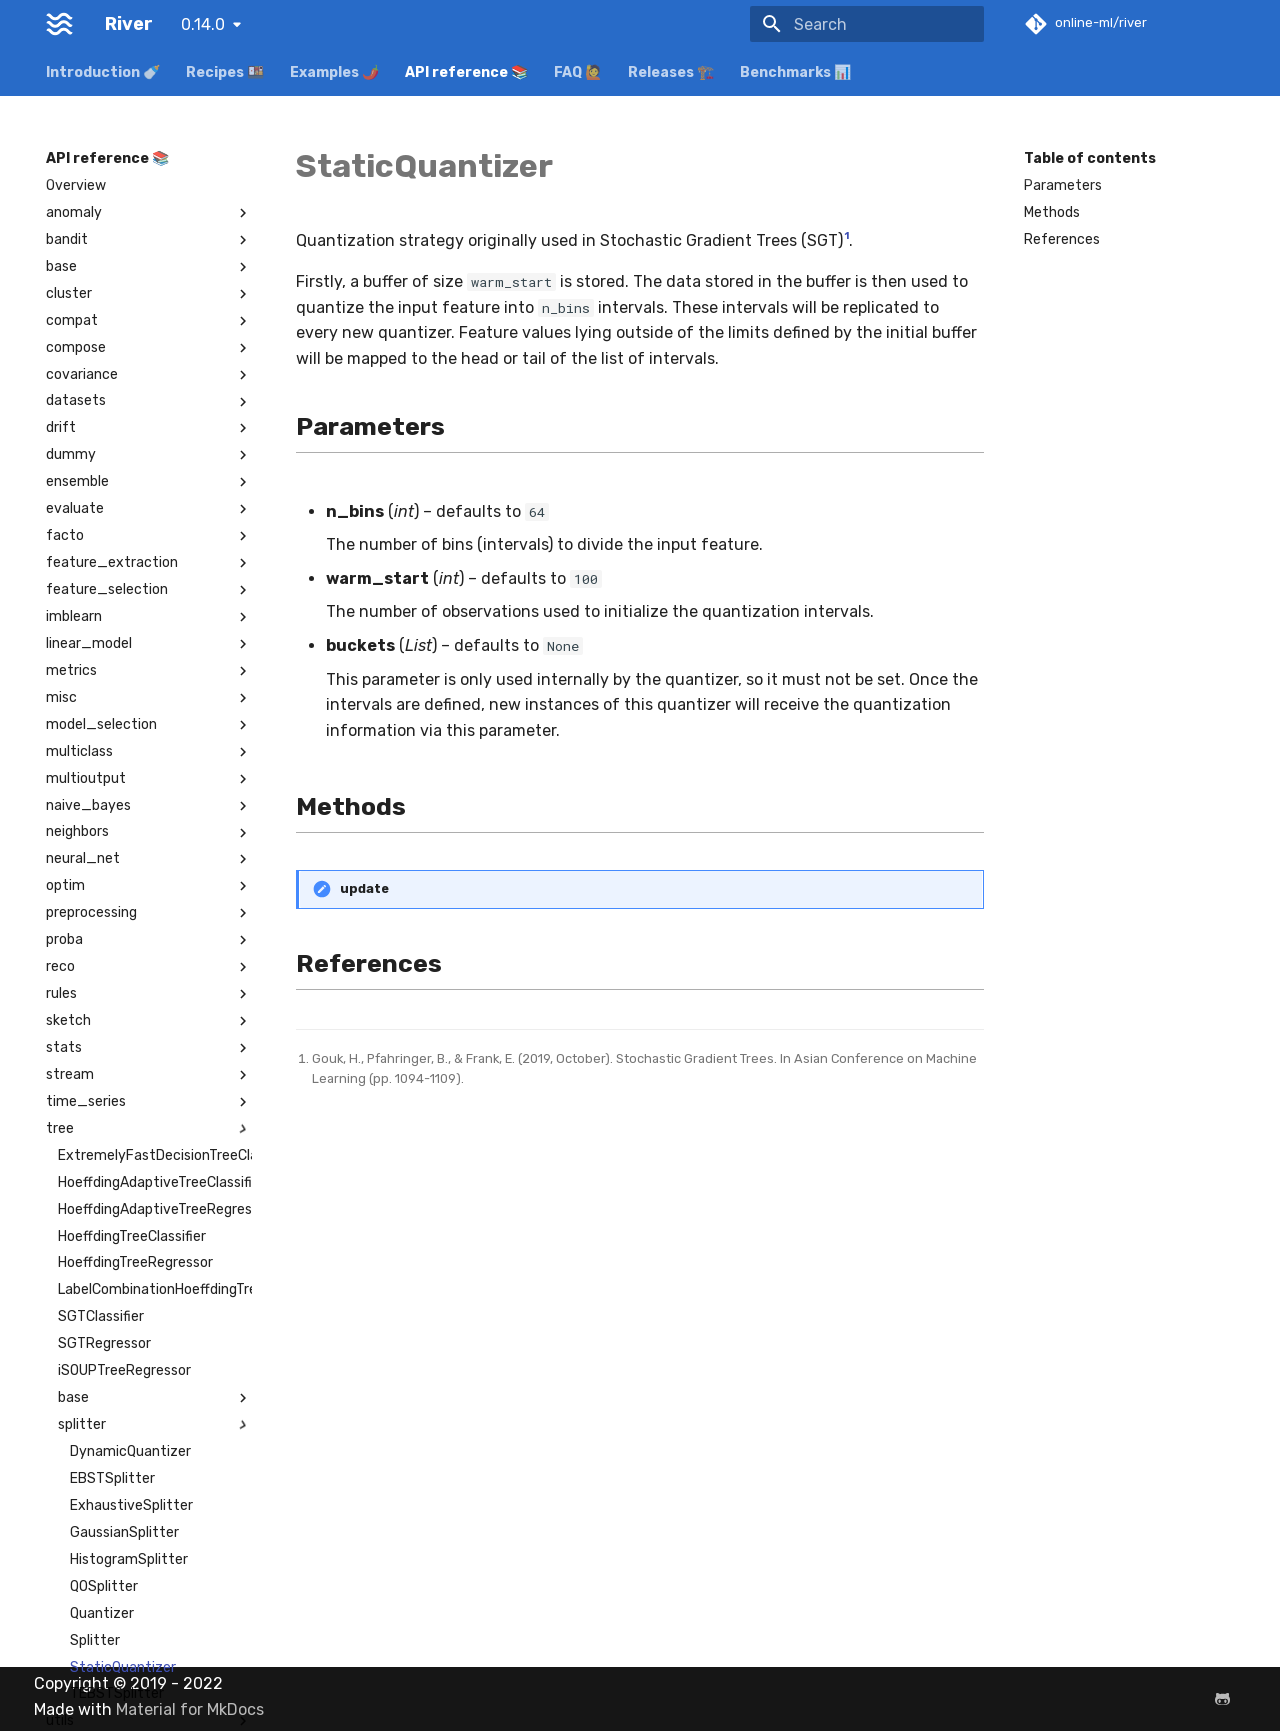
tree (149, 1129)
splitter (155, 1425)
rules (149, 994)
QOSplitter (104, 1586)
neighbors (149, 832)
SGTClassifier (101, 1316)
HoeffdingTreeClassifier (132, 1236)
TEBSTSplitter (117, 1693)
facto (149, 536)
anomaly (149, 213)
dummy (149, 455)
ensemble (149, 482)
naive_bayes (149, 806)
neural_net (149, 859)
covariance (149, 375)
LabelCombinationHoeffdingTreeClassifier (155, 1289)
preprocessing (149, 913)
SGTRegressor (104, 1343)
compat (149, 321)
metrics (149, 671)
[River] (59, 24)
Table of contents (1090, 158)
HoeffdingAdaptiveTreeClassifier (155, 1182)
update (364, 888)
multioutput (149, 779)
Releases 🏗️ (671, 72)
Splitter (95, 1640)
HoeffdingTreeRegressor (135, 1262)
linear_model (149, 644)
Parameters (1063, 185)
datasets (149, 401)
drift (149, 428)
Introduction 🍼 (103, 72)
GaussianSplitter (124, 1532)
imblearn (149, 617)
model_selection (149, 725)
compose (149, 348)
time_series (149, 1102)
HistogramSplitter (129, 1559)
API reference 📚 (466, 72)
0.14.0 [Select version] (203, 24)
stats (149, 1048)
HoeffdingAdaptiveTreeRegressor (155, 1209)
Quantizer (102, 1613)
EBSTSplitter (112, 1478)
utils (149, 1721)
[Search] (867, 24)
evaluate (149, 509)
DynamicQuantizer (130, 1451)
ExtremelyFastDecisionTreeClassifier (155, 1155)
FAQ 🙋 (578, 72)
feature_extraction (149, 563)
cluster (149, 294)
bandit (149, 240)
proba (149, 940)
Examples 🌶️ (334, 72)
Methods (1052, 212)
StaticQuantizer (123, 1667)
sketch (149, 1021)
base (149, 267)
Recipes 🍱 (225, 72)
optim (149, 886)
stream (149, 1075)
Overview (76, 185)
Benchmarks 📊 (795, 72)
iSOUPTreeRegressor (124, 1370)
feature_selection (149, 590)
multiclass (149, 752)
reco (149, 967)
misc (149, 698)
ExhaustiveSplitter (131, 1505)
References (1062, 239)
